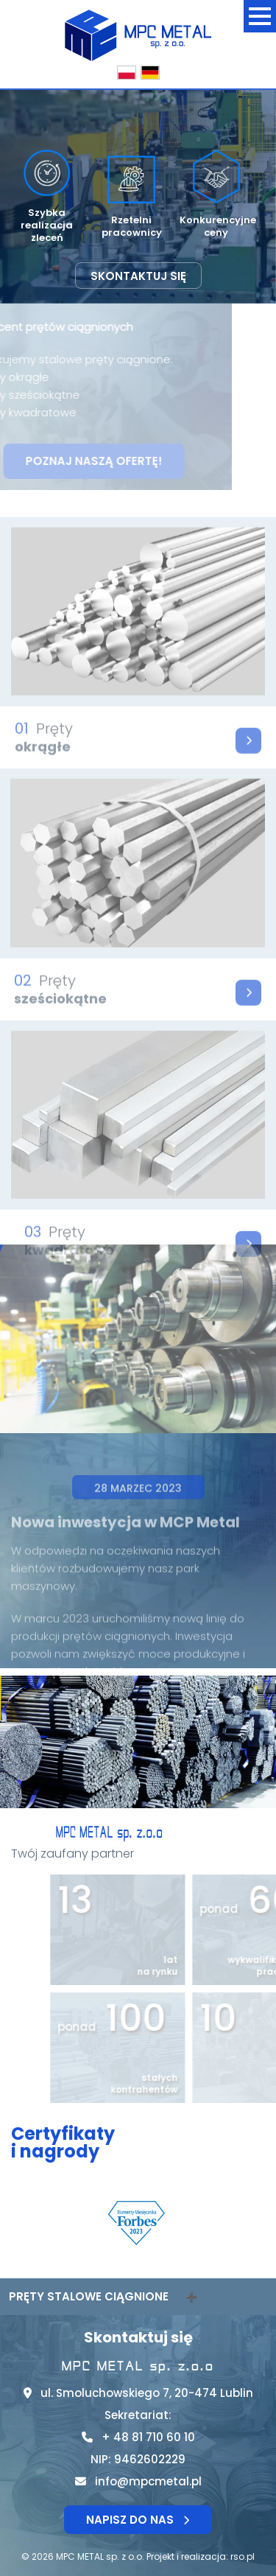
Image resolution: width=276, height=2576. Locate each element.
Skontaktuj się (138, 276)
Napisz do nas (138, 2519)
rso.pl (242, 2556)
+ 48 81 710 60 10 (148, 2437)
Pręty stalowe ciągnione (89, 2296)
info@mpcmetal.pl (148, 2481)
